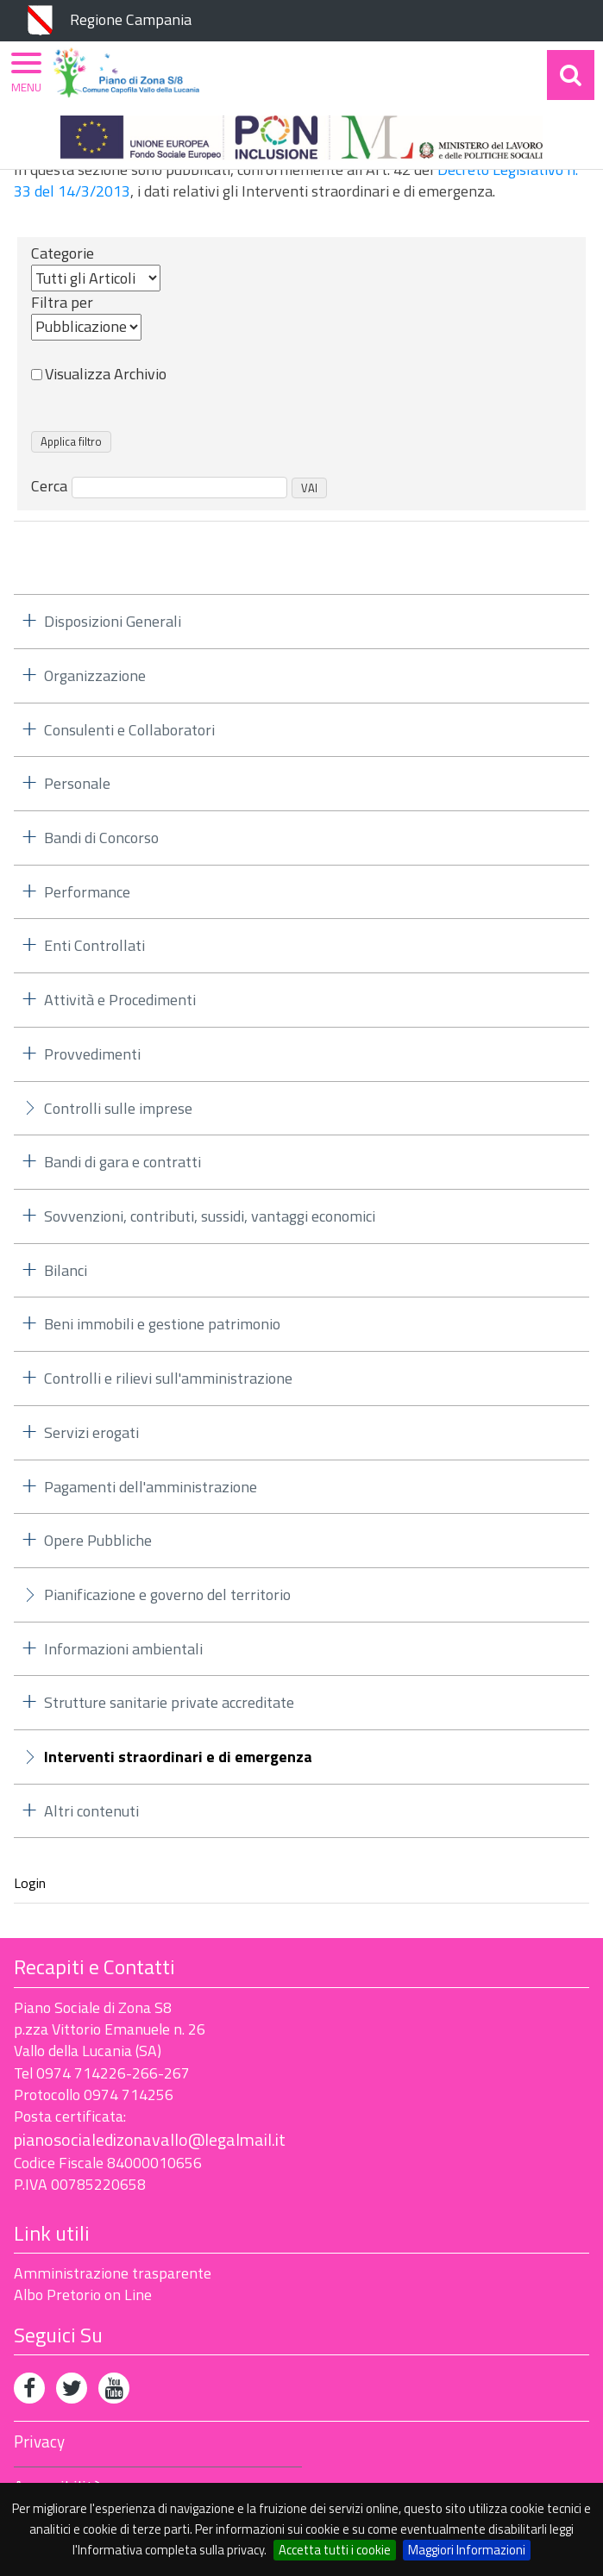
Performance (87, 891)
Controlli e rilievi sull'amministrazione (168, 1378)
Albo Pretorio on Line (83, 2294)
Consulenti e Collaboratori (129, 729)
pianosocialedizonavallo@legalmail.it (150, 2139)
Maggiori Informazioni (466, 2550)
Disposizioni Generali (112, 621)
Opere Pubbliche (98, 1540)
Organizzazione (95, 675)
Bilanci (65, 1270)
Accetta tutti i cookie (335, 2550)
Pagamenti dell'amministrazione (150, 1486)
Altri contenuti (91, 1811)
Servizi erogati (91, 1432)
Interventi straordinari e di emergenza (178, 1757)
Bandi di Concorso (101, 837)
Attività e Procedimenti (120, 999)
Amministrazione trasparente (112, 2273)
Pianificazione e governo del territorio (167, 1594)
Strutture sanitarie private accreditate (169, 1702)
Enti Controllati (94, 945)
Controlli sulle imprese (118, 1108)
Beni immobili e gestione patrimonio (162, 1323)
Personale (77, 783)
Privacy (39, 2441)
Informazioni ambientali (123, 1648)
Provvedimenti (92, 1054)
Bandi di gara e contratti (122, 1161)
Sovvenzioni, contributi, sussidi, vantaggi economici (209, 1216)
